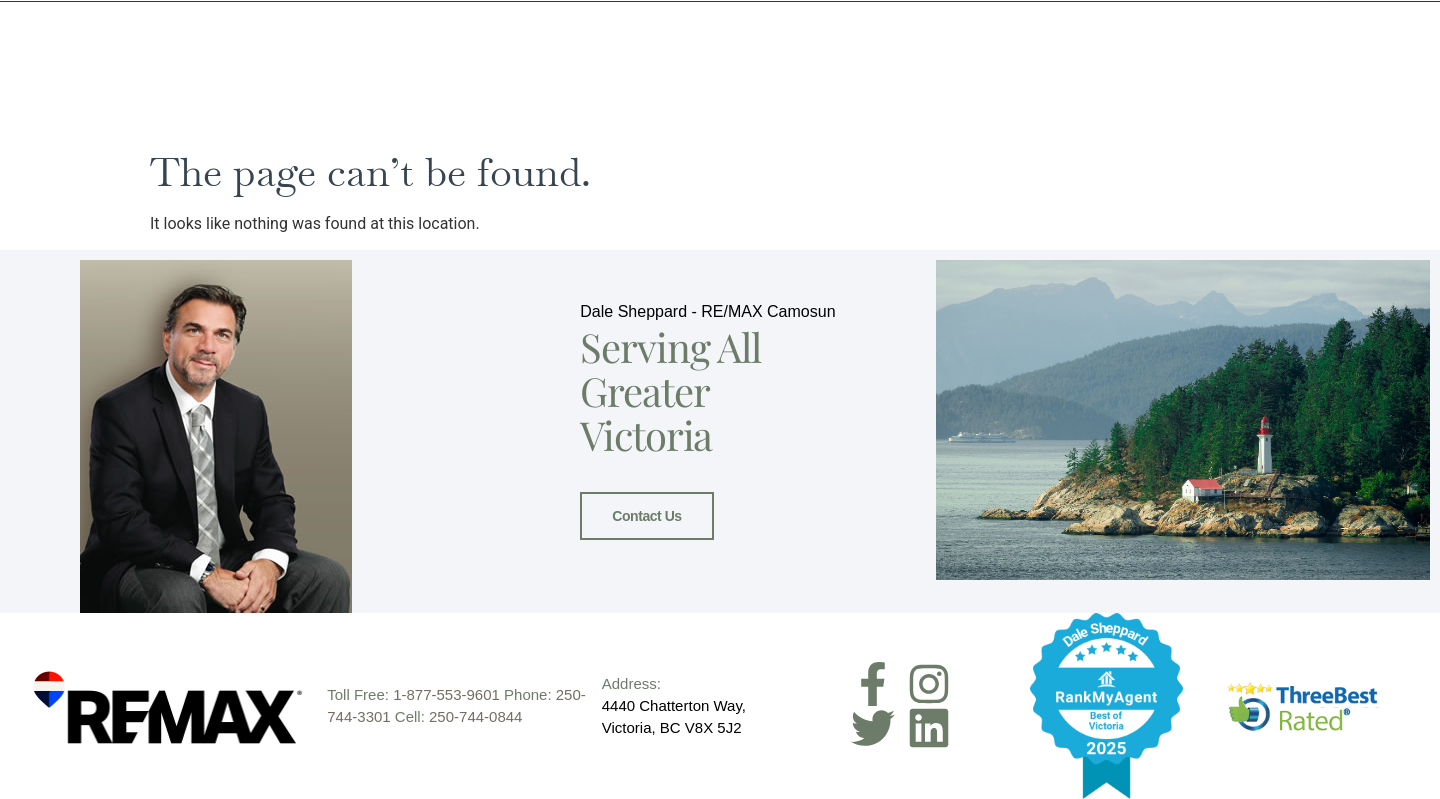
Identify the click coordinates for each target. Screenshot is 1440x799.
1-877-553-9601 (446, 694)
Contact (1297, 77)
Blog (1209, 78)
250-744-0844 (475, 716)
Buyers (1001, 78)
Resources (1109, 77)
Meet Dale (788, 77)
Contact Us (646, 515)
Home (698, 77)
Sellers (893, 78)
